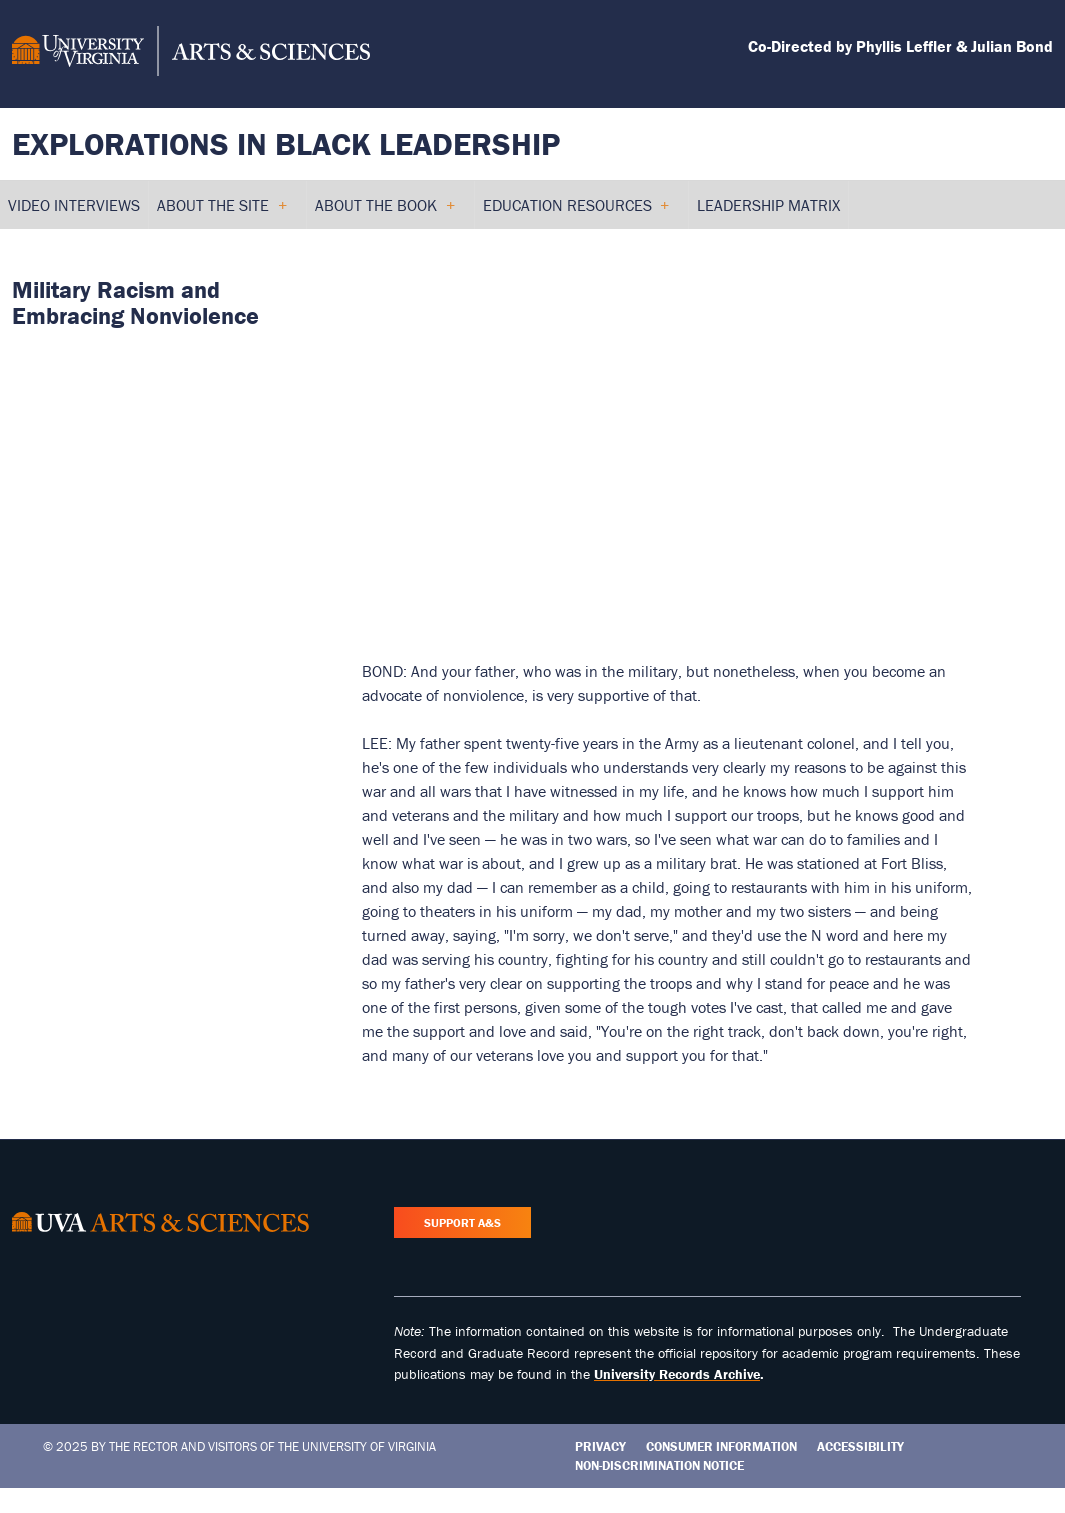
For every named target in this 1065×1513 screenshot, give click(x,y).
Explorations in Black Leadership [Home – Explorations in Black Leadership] (286, 143)
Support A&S (462, 1222)
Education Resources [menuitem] (576, 212)
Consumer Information (721, 1446)
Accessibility (860, 1446)
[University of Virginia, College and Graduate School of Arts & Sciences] (191, 54)
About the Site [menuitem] (221, 212)
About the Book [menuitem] (384, 212)
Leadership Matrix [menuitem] (768, 205)
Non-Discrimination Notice (659, 1465)
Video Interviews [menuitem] (74, 205)
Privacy (600, 1446)
